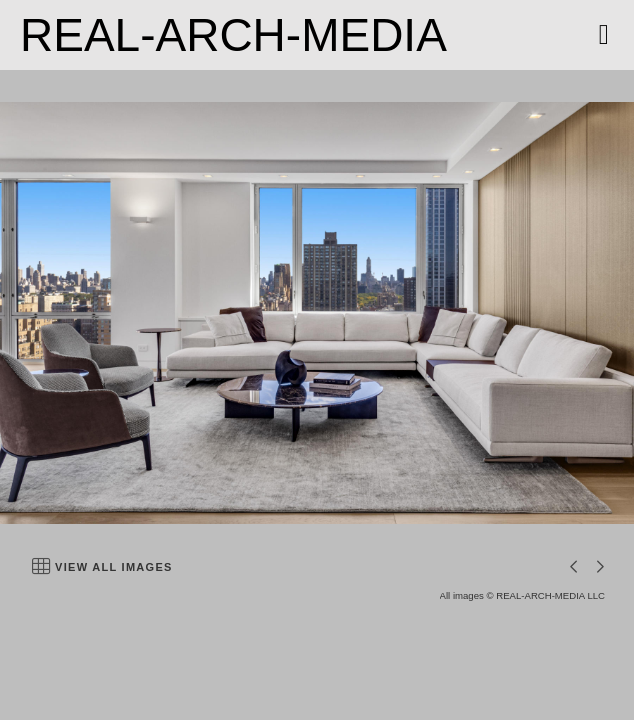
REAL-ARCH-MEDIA (233, 35)
